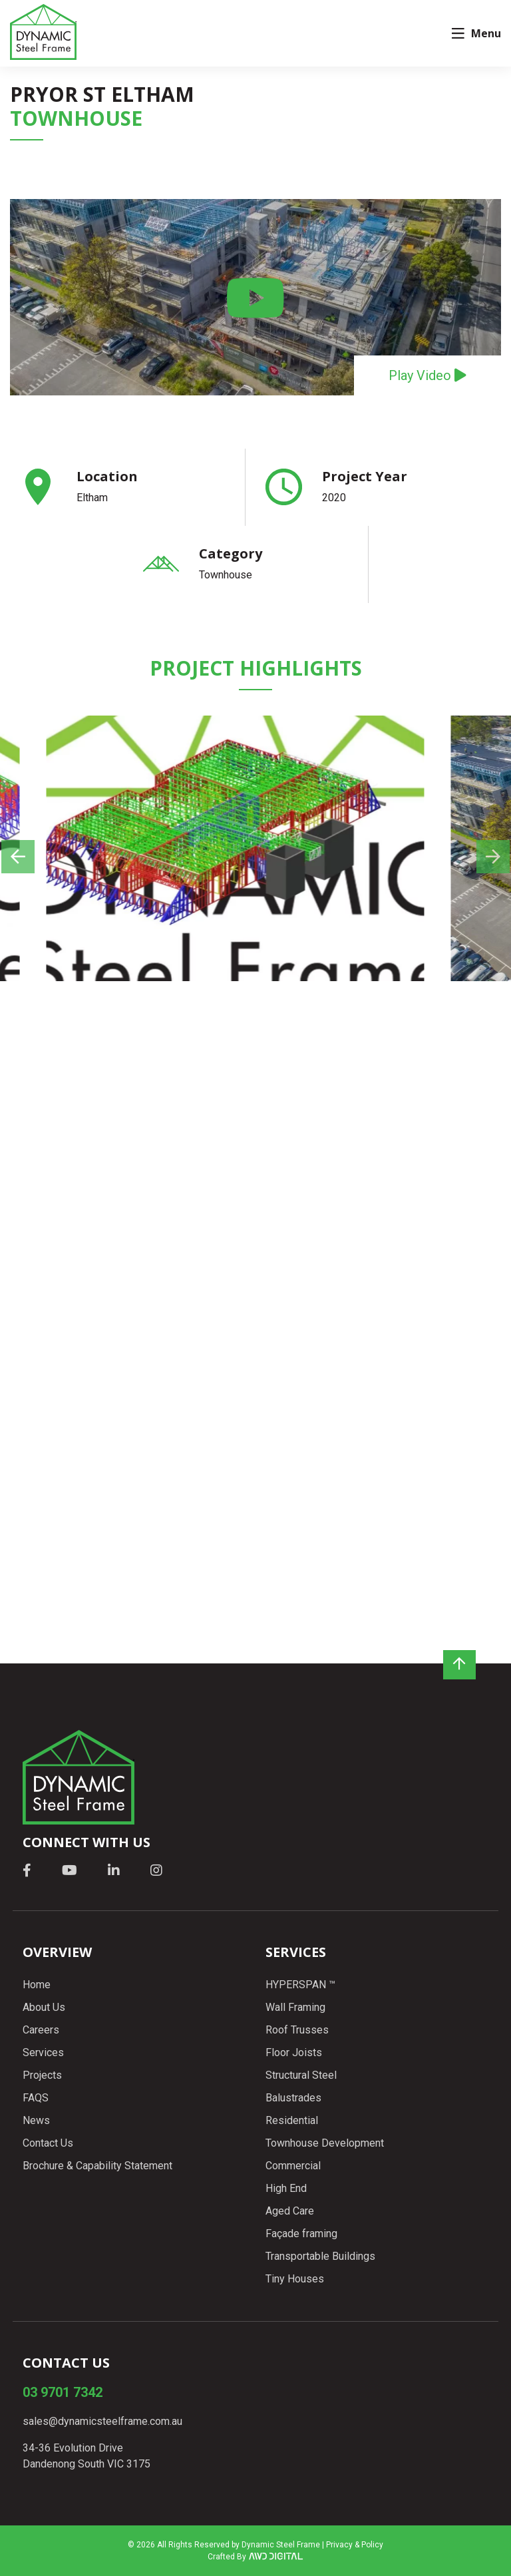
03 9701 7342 (62, 2392)
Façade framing (301, 2233)
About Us (44, 2007)
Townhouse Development (324, 2143)
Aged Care (289, 2211)
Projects (42, 2075)
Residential (291, 2120)
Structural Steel (301, 2075)
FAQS (36, 2097)
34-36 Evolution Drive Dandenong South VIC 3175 (86, 2456)
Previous (56, 921)
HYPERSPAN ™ (300, 1984)
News (36, 2120)
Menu (476, 33)
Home (37, 1984)
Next (454, 921)
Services (43, 2052)
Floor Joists (293, 2052)
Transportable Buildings (320, 2256)
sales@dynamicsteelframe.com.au (102, 2421)
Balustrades (293, 2097)
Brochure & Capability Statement (97, 2165)
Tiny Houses (294, 2278)
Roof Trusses (297, 2030)
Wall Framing (295, 2007)
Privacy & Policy (354, 2544)
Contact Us (48, 2143)
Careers (41, 2030)
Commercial (293, 2165)
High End (286, 2188)
